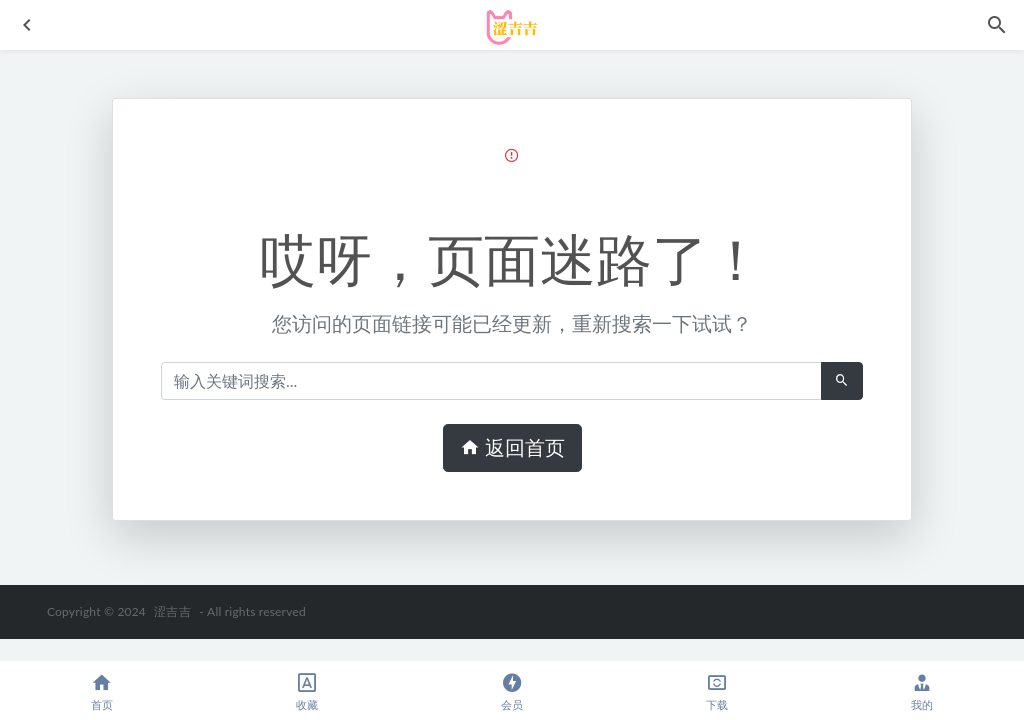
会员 (512, 691)
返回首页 (512, 448)
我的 (921, 691)
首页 (102, 691)
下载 (716, 691)
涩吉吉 (172, 611)
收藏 (307, 691)
